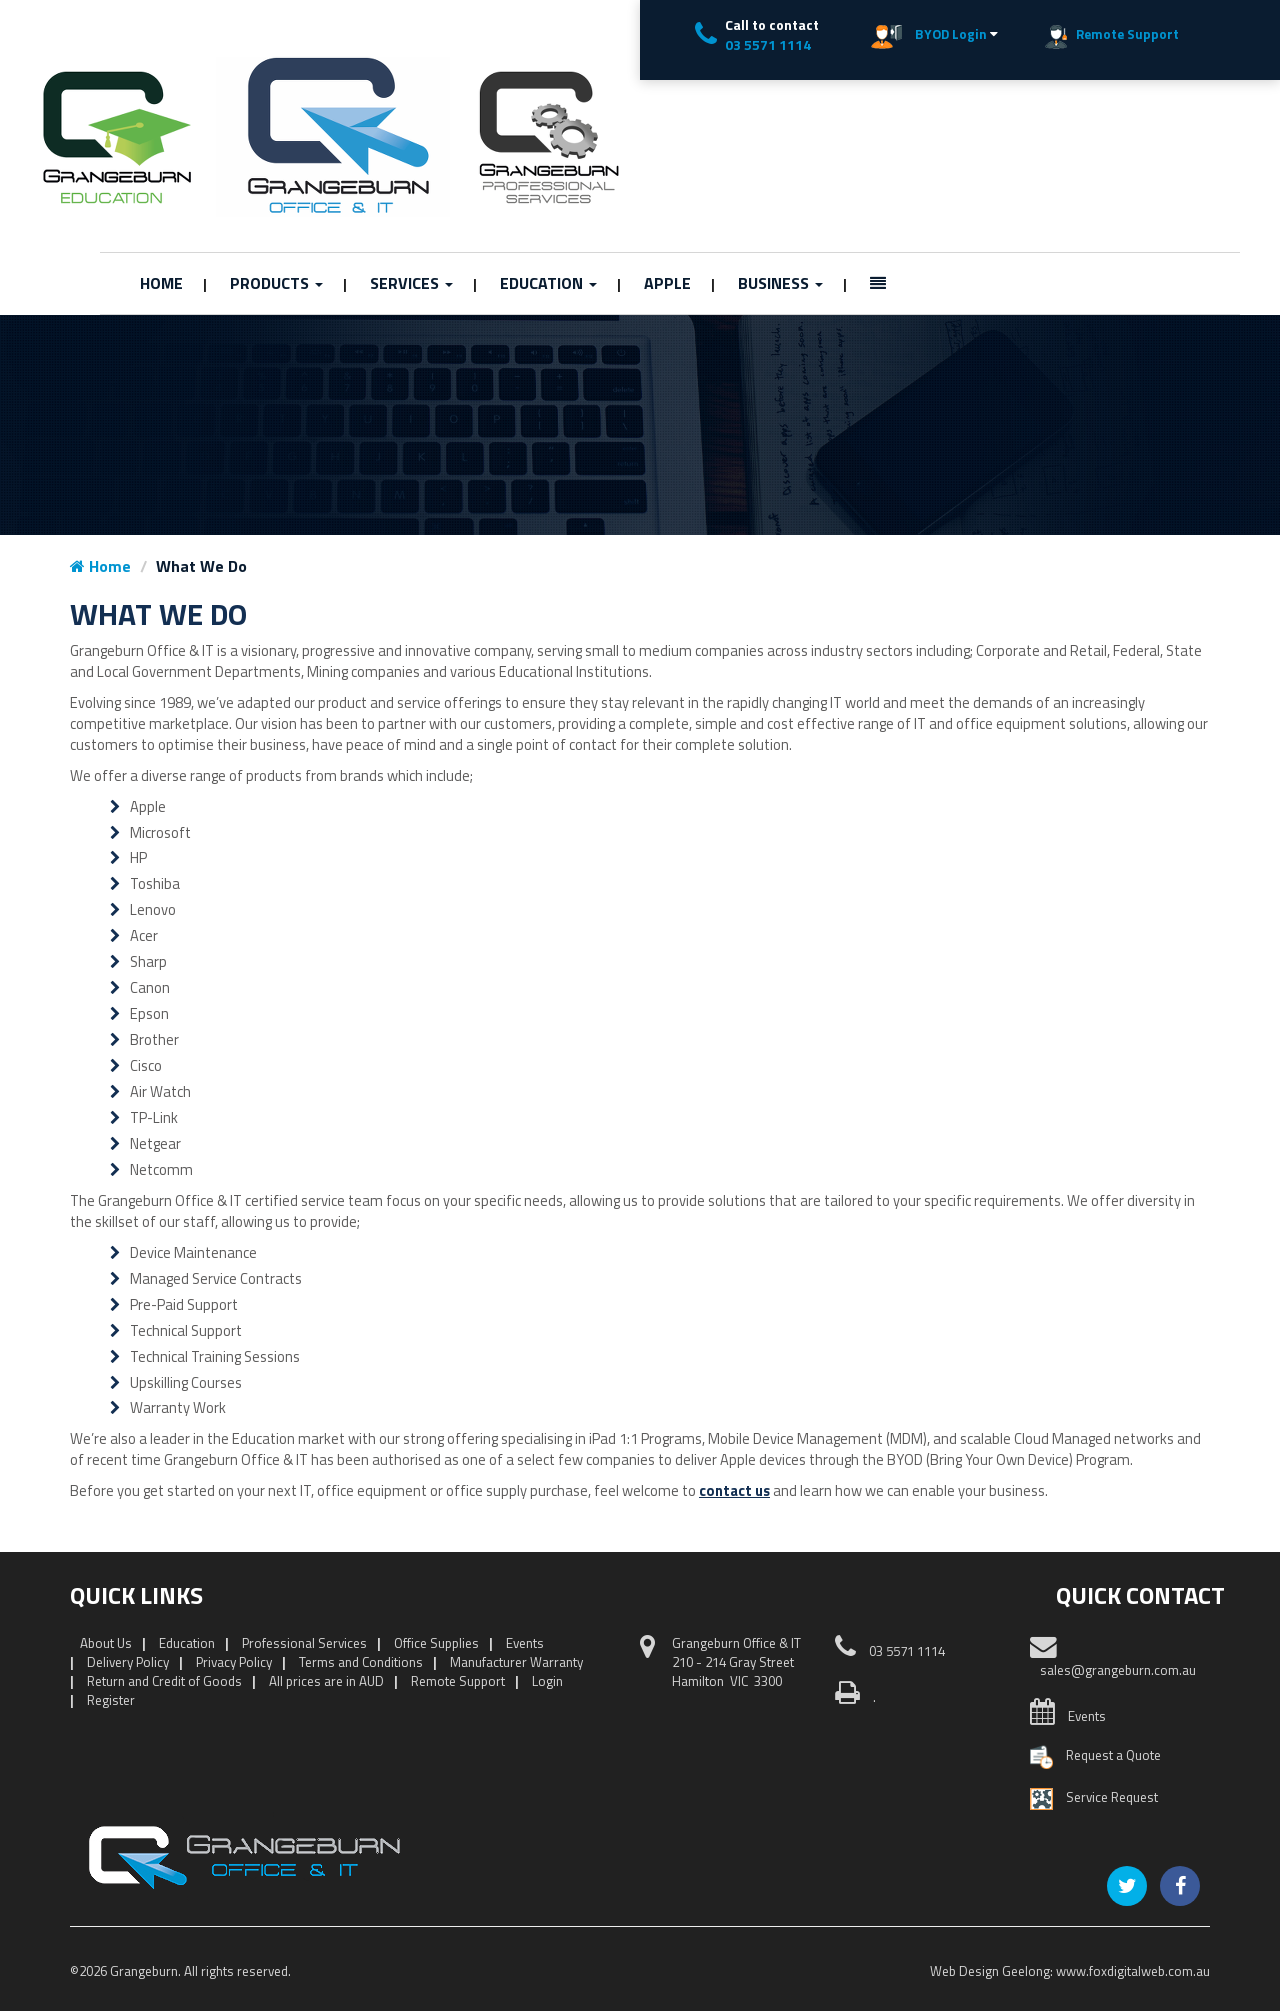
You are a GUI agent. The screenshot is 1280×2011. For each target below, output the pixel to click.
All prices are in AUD (326, 1681)
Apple (667, 283)
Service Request (1112, 1797)
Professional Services (304, 1643)
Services (411, 283)
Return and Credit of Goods (164, 1681)
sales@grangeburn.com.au (1118, 1670)
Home (161, 283)
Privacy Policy (234, 1662)
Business (780, 283)
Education (548, 283)
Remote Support (458, 1681)
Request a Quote (1113, 1755)
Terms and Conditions (361, 1662)
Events (525, 1643)
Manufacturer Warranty (516, 1662)
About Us (106, 1643)
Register (111, 1700)
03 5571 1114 (768, 44)
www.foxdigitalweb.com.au (1133, 1971)
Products (276, 283)
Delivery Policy (128, 1662)
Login (547, 1681)
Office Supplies (436, 1643)
